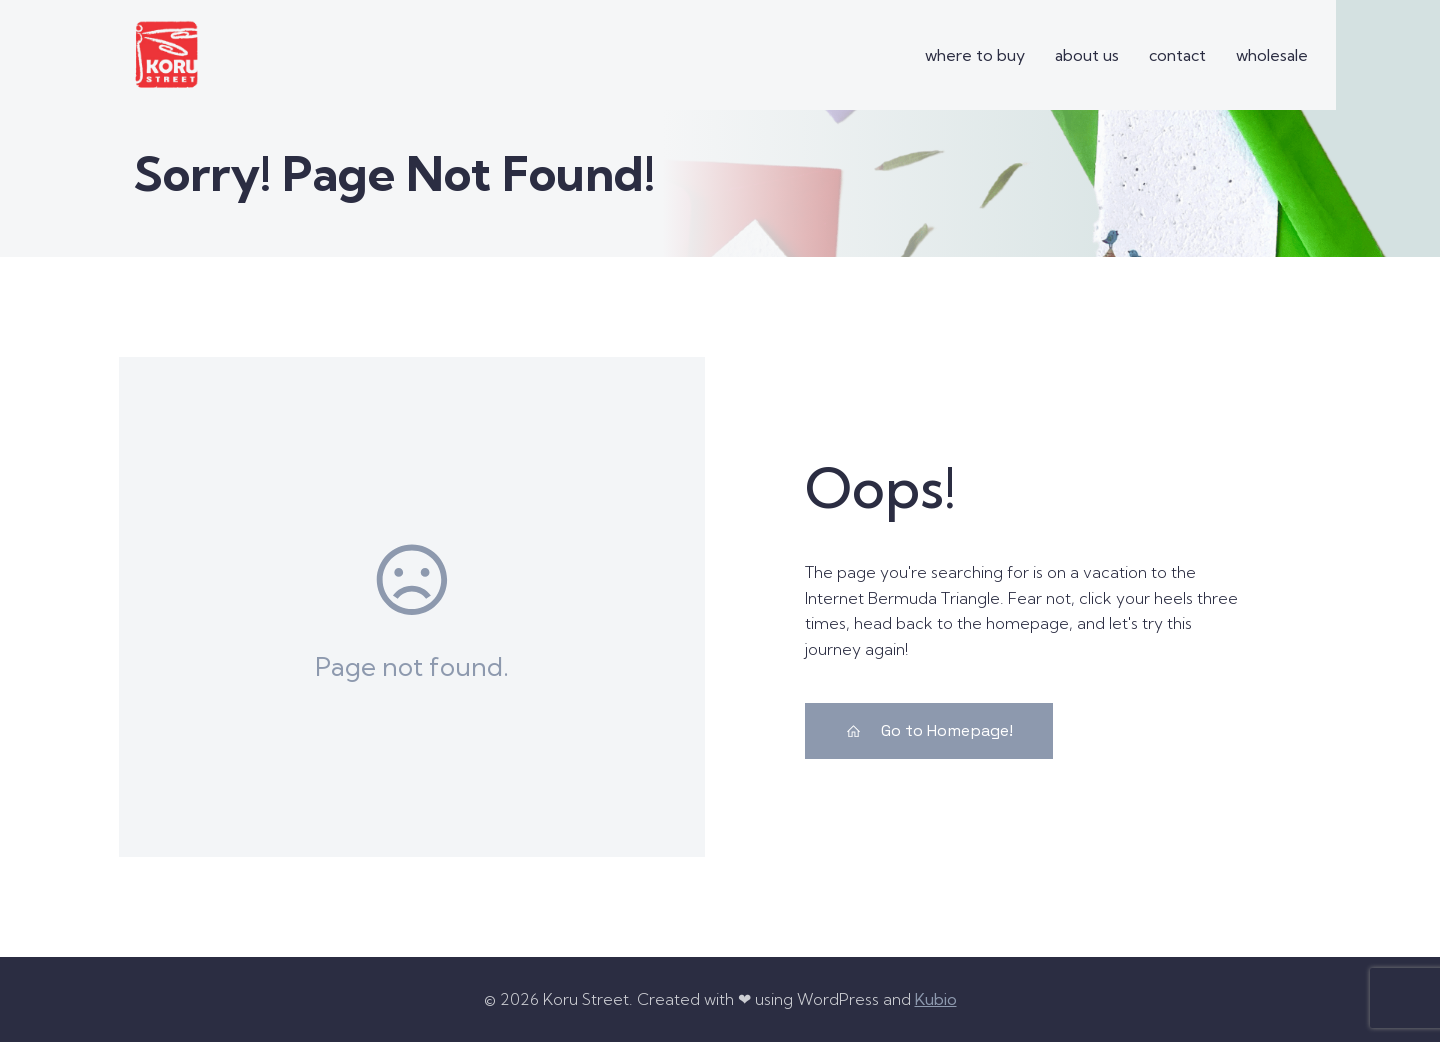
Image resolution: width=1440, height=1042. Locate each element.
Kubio (936, 998)
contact (1177, 55)
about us (1087, 55)
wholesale (1272, 55)
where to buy (975, 55)
